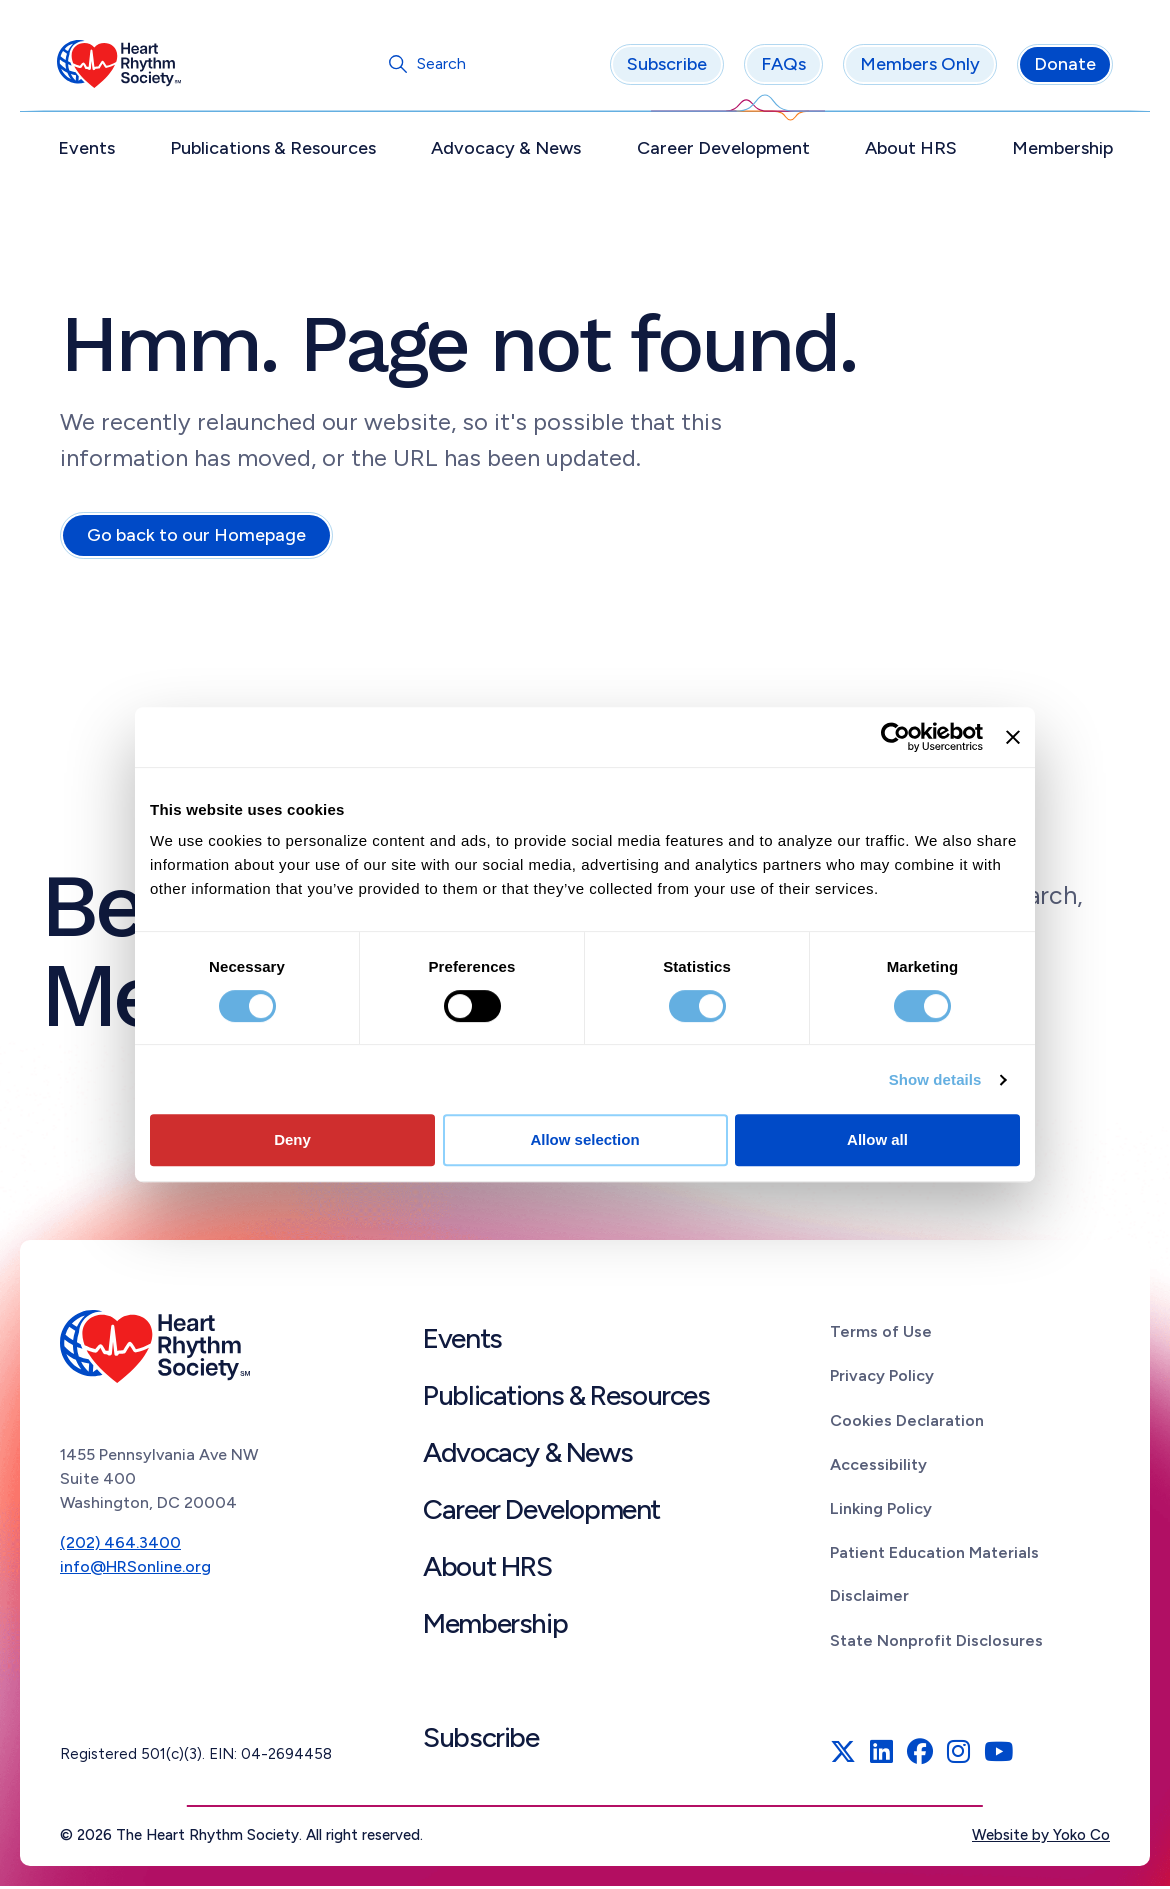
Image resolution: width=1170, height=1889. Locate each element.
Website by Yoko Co (1041, 1838)
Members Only (917, 67)
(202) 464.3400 (120, 1545)
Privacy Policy (882, 1378)
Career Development (722, 151)
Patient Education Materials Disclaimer (934, 1577)
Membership (1059, 151)
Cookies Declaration (907, 1423)
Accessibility (878, 1467)
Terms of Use (881, 1334)
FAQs (780, 67)
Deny (292, 1139)
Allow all (877, 1139)
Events (89, 151)
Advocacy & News (507, 151)
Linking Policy (881, 1511)
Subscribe (664, 67)
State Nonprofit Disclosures (936, 1643)
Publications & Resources (275, 151)
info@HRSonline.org (135, 1569)
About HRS (909, 151)
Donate (1062, 67)
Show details (935, 1079)
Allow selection (584, 1139)
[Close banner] (1013, 737)
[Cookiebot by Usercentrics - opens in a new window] (895, 737)
